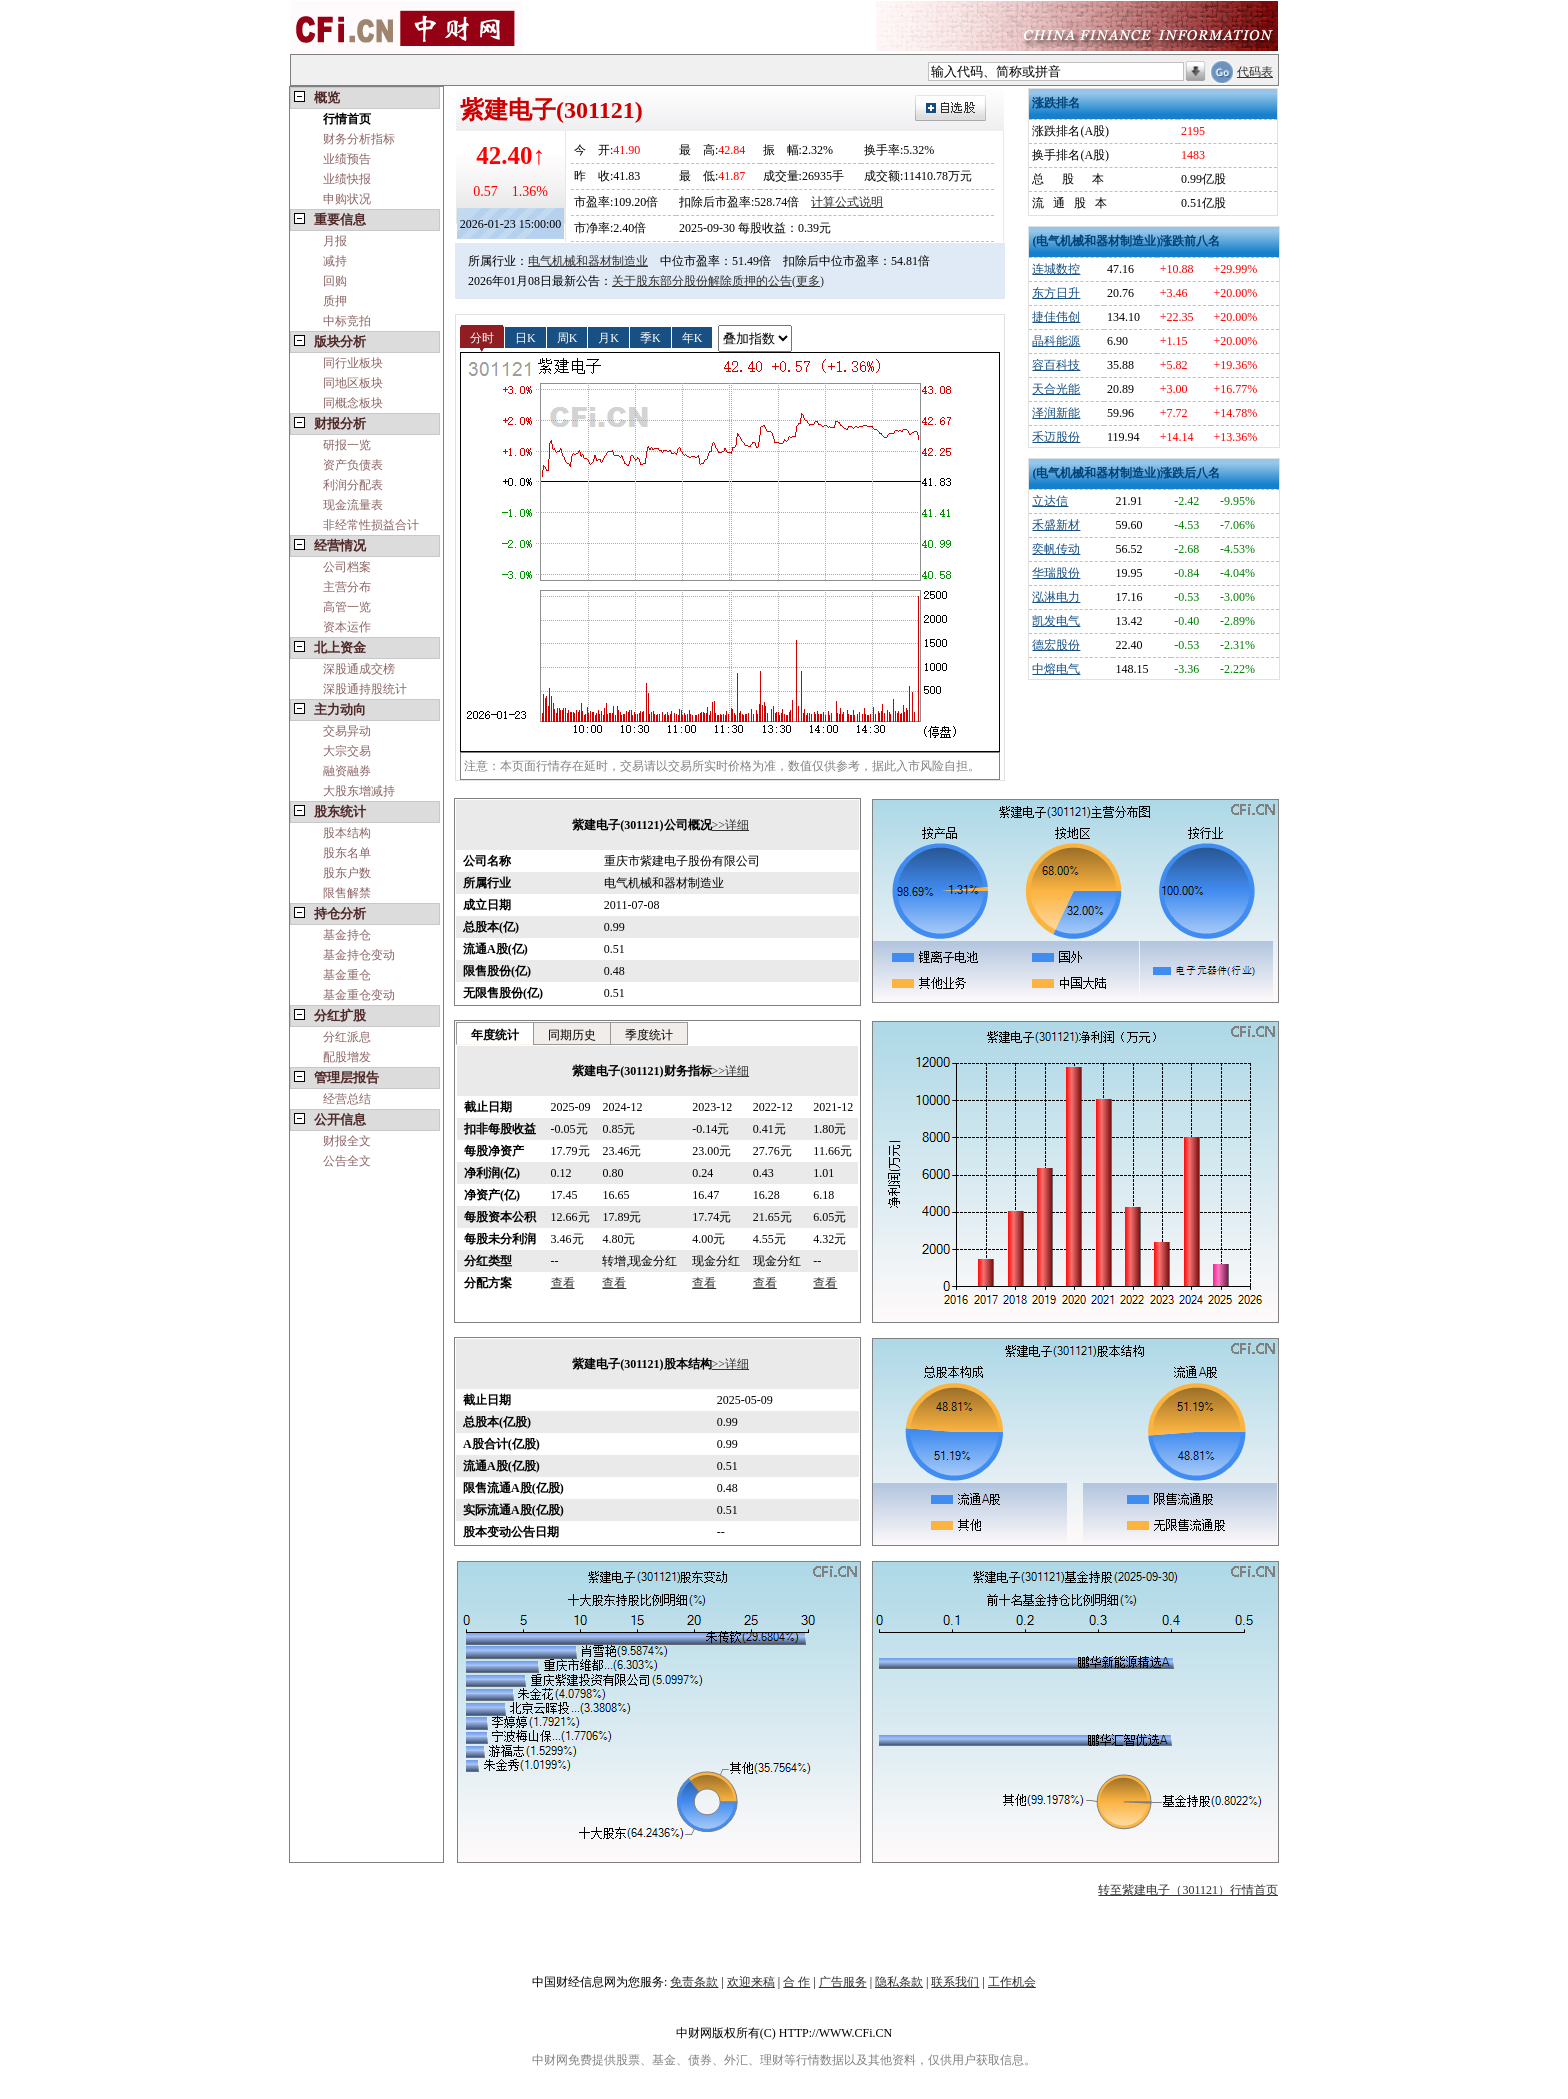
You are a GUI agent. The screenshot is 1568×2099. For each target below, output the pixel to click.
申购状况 (347, 199)
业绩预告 (347, 159)
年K (692, 337)
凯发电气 (1056, 621)
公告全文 (347, 1161)
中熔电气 (1056, 669)
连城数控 (1056, 269)
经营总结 (347, 1099)
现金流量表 (353, 505)
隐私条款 (899, 1982)
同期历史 (572, 1035)
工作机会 (1012, 1982)
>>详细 (731, 825)
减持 (335, 261)
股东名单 (347, 853)
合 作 (796, 1982)
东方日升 (1056, 293)
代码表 (1255, 72)
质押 (335, 301)
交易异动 (347, 731)
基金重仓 (347, 975)
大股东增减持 (359, 791)
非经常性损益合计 (371, 525)
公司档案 (347, 567)
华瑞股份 (1056, 573)
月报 (335, 241)
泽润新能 (1056, 413)
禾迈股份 (1056, 437)
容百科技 (1056, 365)
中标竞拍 (347, 321)
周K (567, 337)
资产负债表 (353, 465)
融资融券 (347, 771)
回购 (335, 281)
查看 (563, 1283)
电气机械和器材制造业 (588, 261)
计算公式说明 (847, 202)
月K (608, 337)
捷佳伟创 (1056, 317)
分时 (482, 337)
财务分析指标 (359, 139)
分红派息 (347, 1037)
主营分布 (347, 587)
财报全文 (347, 1141)
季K (650, 337)
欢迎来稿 (751, 1982)
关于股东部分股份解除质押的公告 (702, 281)
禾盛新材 (1056, 525)
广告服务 (843, 1982)
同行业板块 (353, 363)
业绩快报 (347, 179)
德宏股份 (1056, 645)
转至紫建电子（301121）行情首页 (1188, 1890)
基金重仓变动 (359, 995)
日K (525, 337)
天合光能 (1056, 389)
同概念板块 (353, 403)
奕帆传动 (1056, 549)
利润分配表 (353, 485)
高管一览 (347, 607)
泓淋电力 (1056, 597)
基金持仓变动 (359, 955)
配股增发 (347, 1057)
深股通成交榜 (359, 669)
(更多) (808, 281)
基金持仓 (347, 935)
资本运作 (347, 627)
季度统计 (649, 1035)
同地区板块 (353, 383)
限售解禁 (347, 893)
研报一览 (347, 445)
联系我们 (955, 1982)
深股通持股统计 (365, 689)
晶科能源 (1056, 341)
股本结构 (347, 833)
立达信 (1050, 501)
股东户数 (347, 873)
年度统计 (495, 1035)
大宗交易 (347, 751)
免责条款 (694, 1982)
